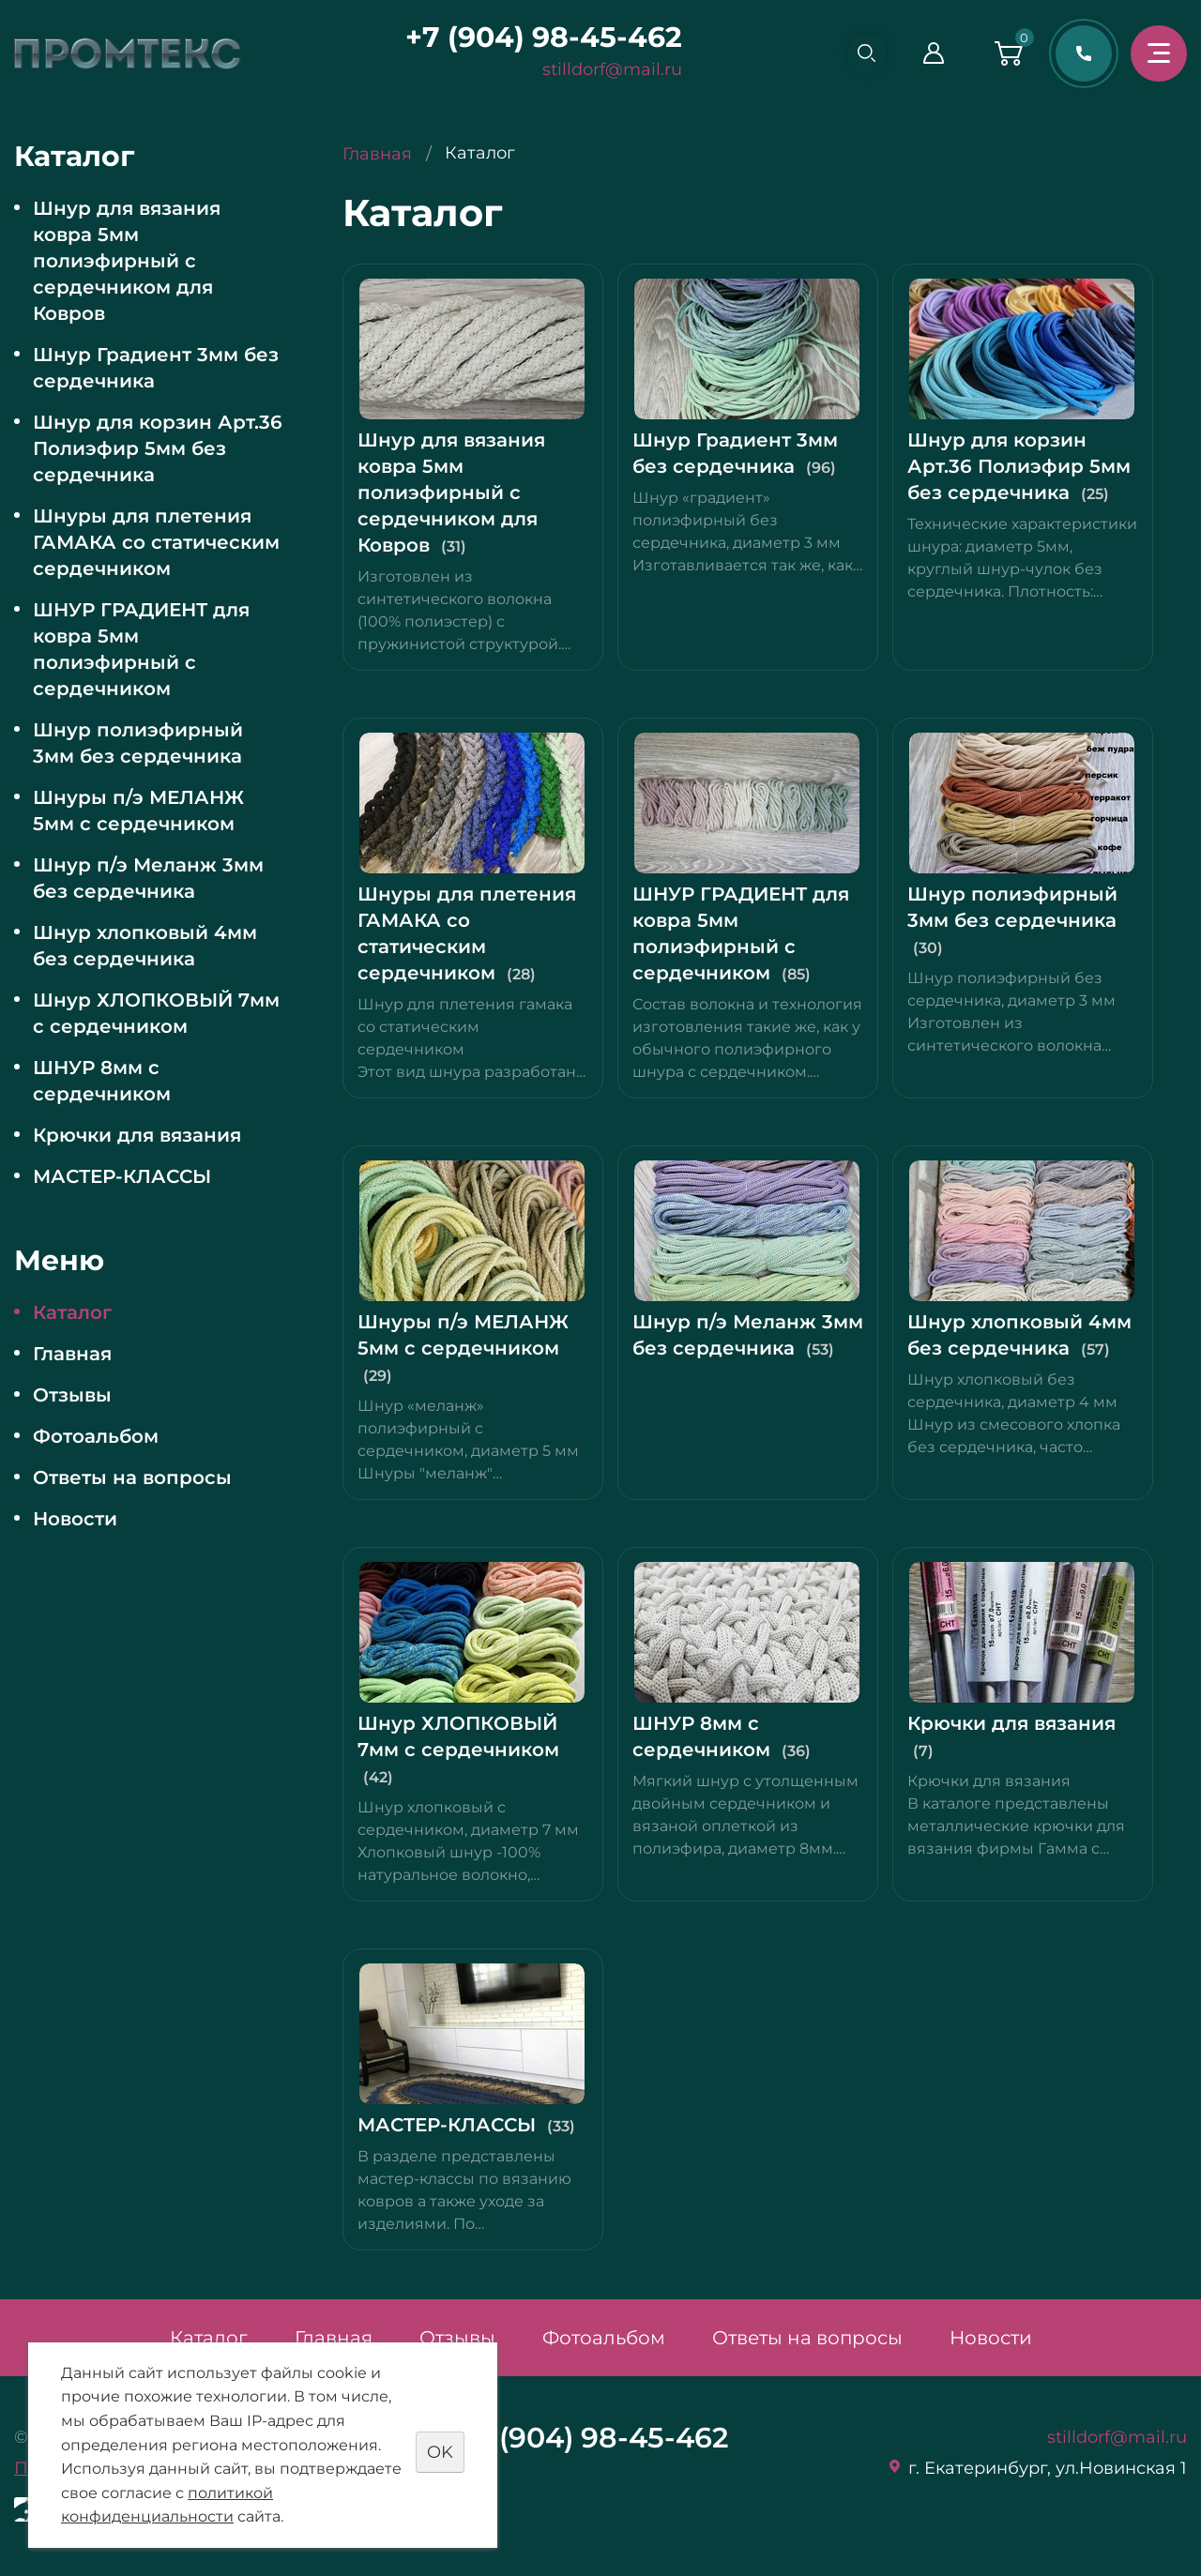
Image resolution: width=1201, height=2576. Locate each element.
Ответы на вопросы (132, 1477)
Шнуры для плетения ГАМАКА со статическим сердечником (156, 542)
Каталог (72, 1312)
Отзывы (72, 1395)
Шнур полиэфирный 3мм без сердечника (138, 743)
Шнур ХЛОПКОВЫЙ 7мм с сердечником (156, 1013)
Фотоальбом (96, 1436)
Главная (72, 1353)
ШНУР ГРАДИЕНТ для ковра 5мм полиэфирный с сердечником (141, 649)
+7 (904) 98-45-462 (536, 37)
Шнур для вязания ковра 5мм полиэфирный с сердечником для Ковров (126, 261)
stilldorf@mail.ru (605, 69)
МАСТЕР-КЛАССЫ (122, 1176)
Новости (75, 1519)
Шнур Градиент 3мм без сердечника (156, 367)
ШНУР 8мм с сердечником (102, 1080)
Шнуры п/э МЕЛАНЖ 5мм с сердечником (138, 810)
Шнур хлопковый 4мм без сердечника (145, 945)
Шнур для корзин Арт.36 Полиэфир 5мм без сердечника (157, 448)
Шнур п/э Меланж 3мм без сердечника (148, 878)
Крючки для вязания (137, 1135)
